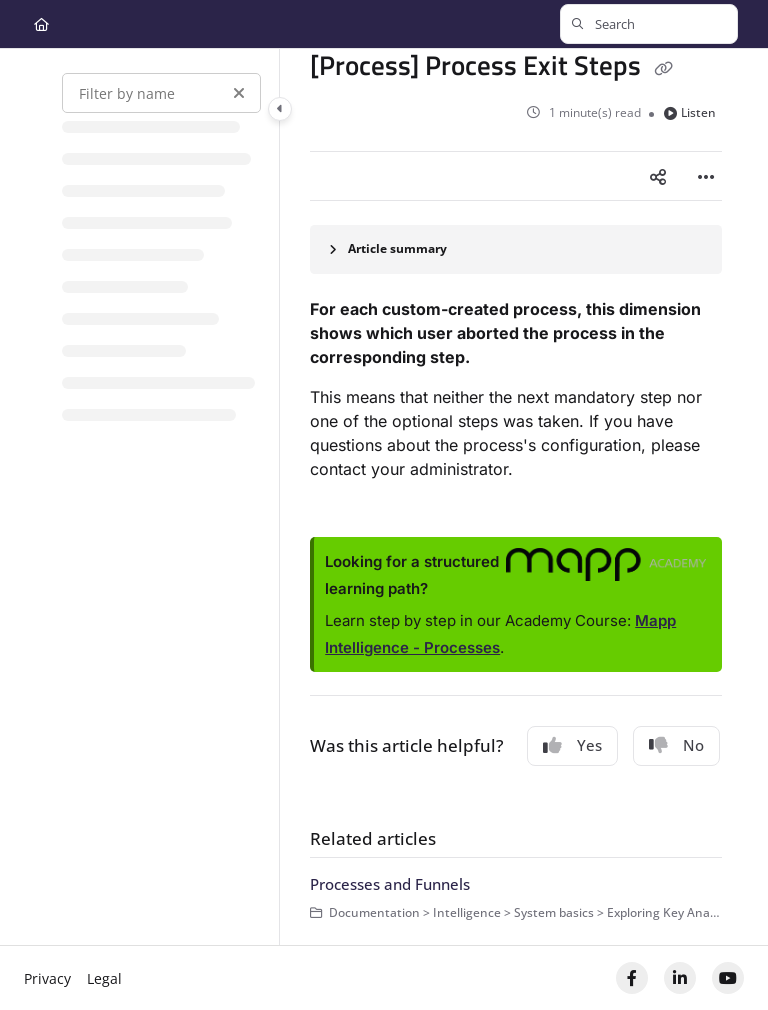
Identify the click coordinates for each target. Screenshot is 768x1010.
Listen (690, 112)
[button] (649, 24)
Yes (572, 745)
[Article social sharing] (658, 176)
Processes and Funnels (390, 884)
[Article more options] (706, 176)
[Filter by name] (161, 93)
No (676, 745)
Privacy (47, 978)
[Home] (41, 24)
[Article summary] (516, 249)
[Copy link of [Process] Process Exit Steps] (663, 68)
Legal (104, 978)
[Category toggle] (280, 109)
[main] (516, 497)
